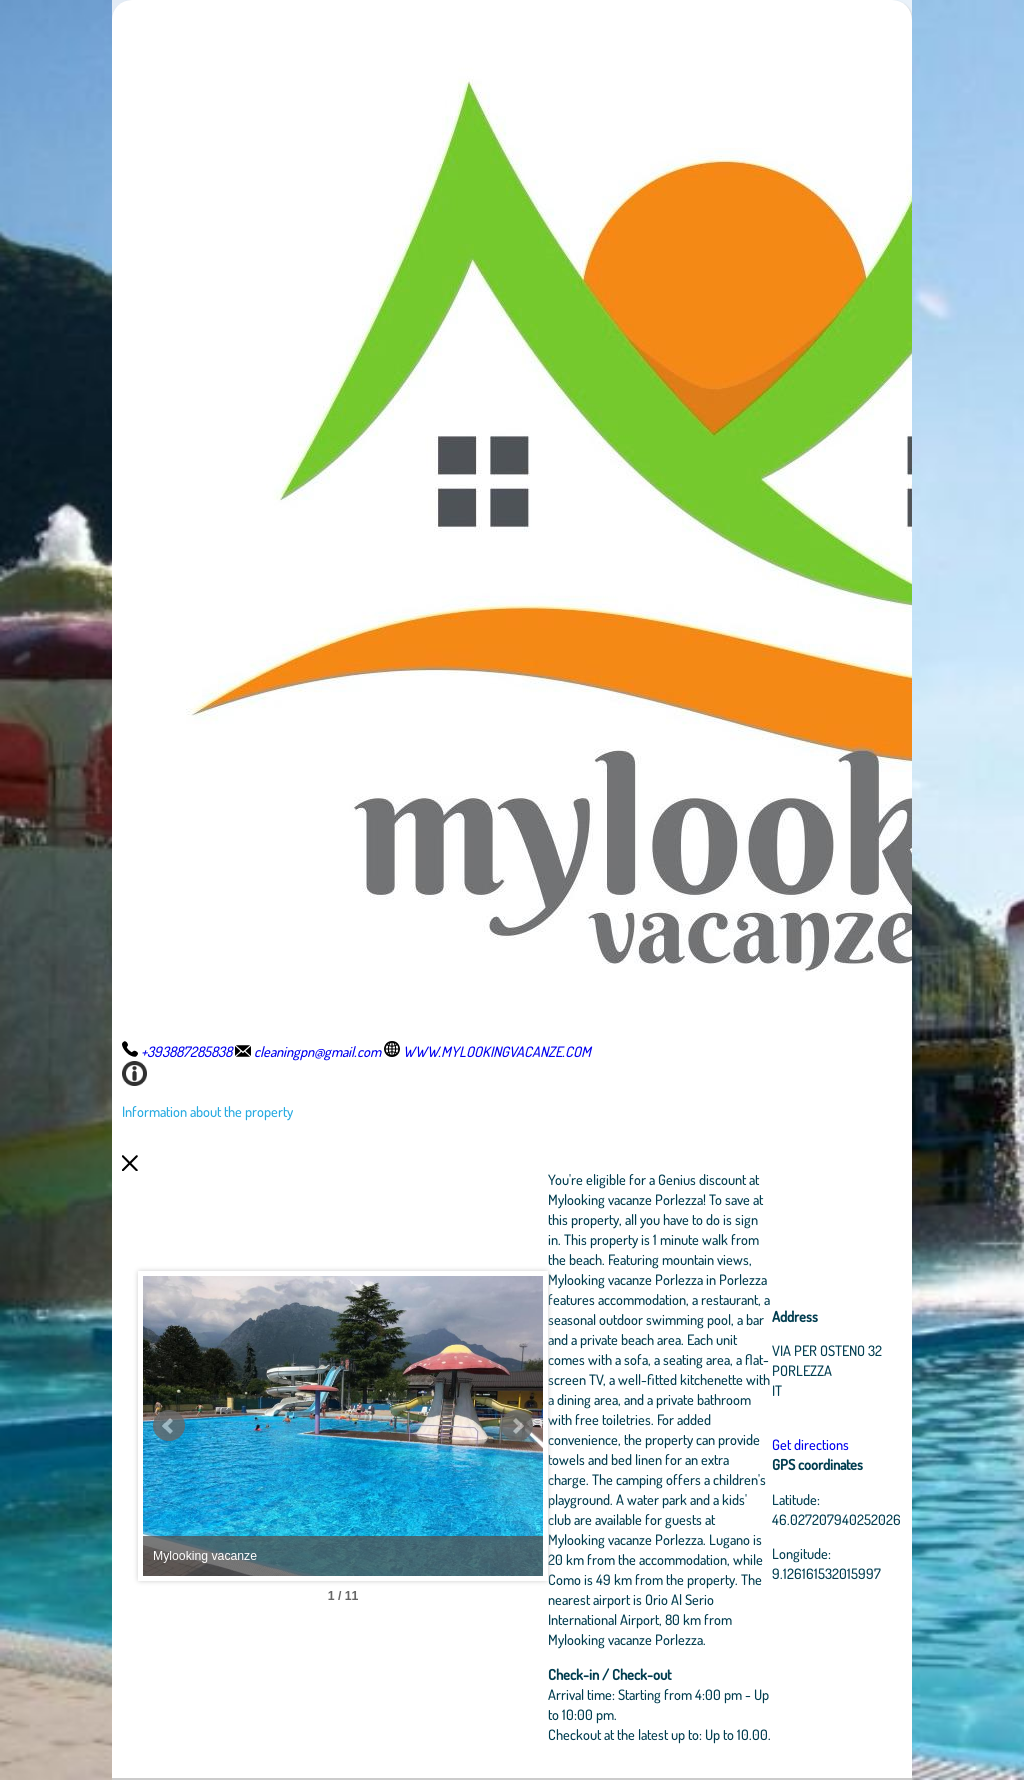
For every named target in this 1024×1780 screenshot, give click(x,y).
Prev (169, 1426)
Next (517, 1426)
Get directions (810, 1444)
